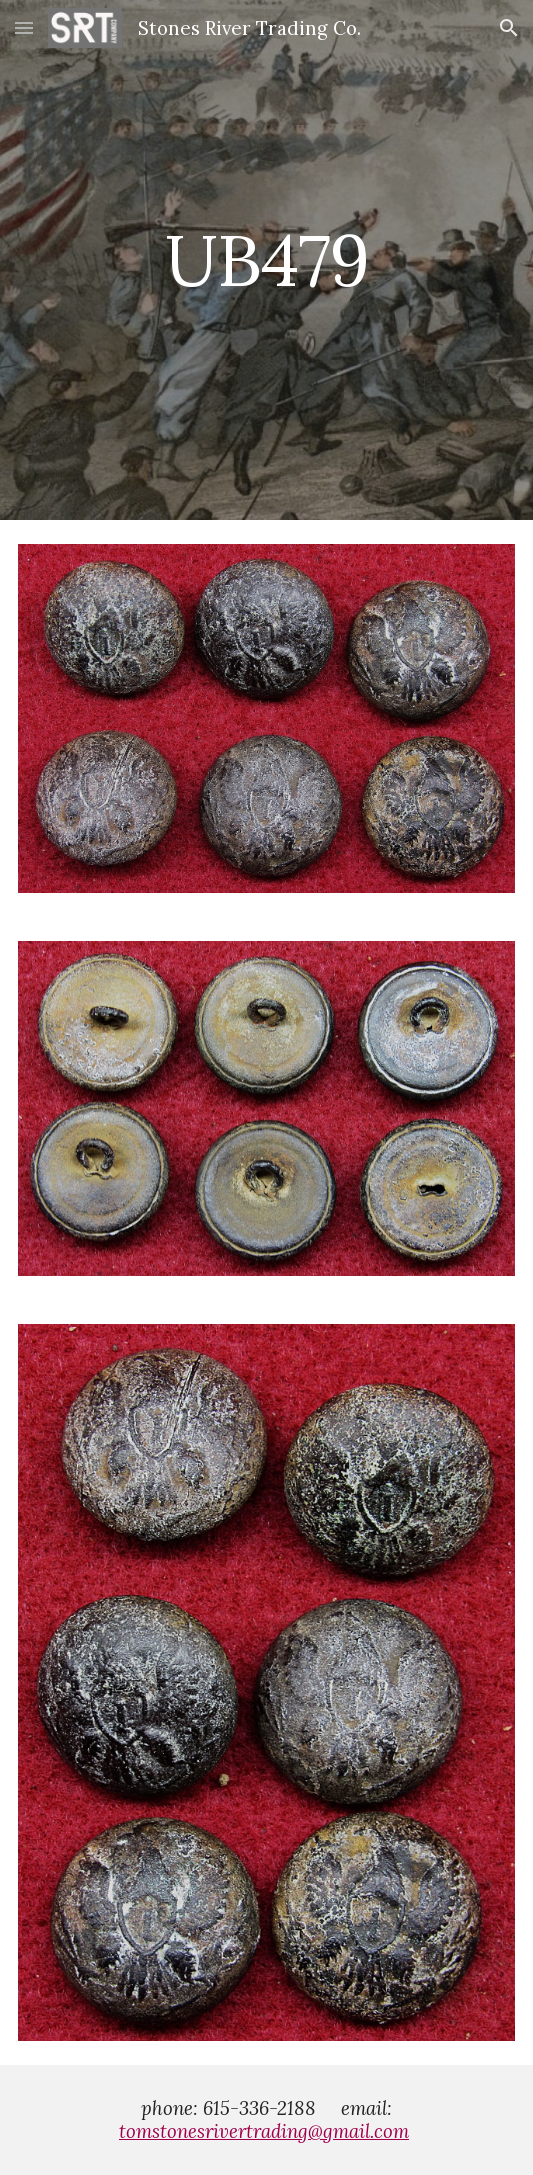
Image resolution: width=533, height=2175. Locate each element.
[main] (266, 260)
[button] (24, 27)
